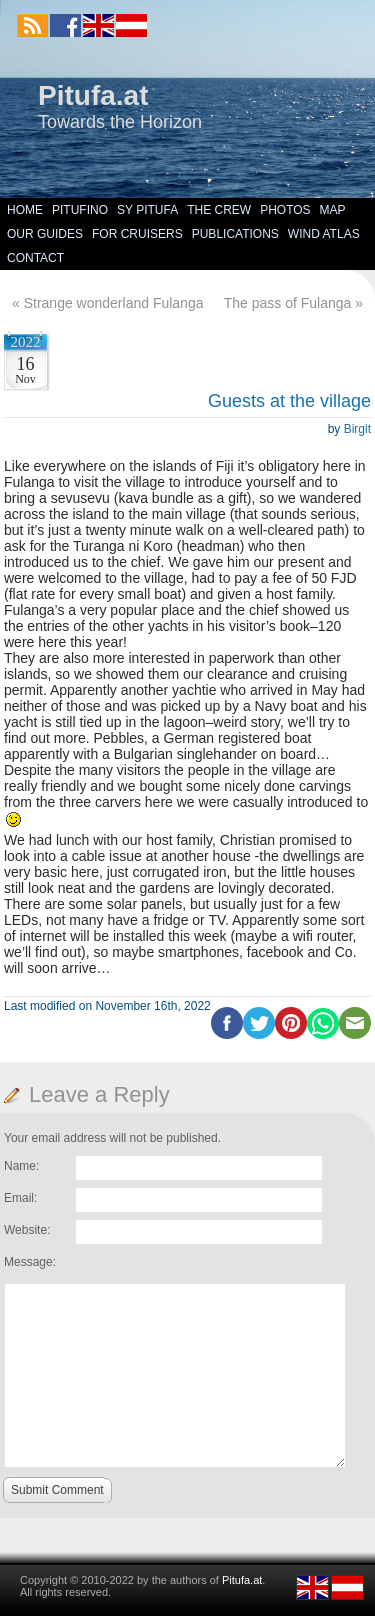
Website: (27, 1230)
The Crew (219, 210)
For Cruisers (137, 234)
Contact (35, 258)
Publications (235, 234)
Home (25, 210)
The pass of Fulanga (288, 303)
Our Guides (45, 234)
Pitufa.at (93, 95)
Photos (285, 210)
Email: (20, 1198)
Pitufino (80, 210)
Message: (30, 1262)
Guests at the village (289, 401)
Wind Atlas (324, 234)
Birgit (357, 429)
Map (333, 210)
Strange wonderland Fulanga (114, 303)
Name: (21, 1166)
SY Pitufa (147, 210)
